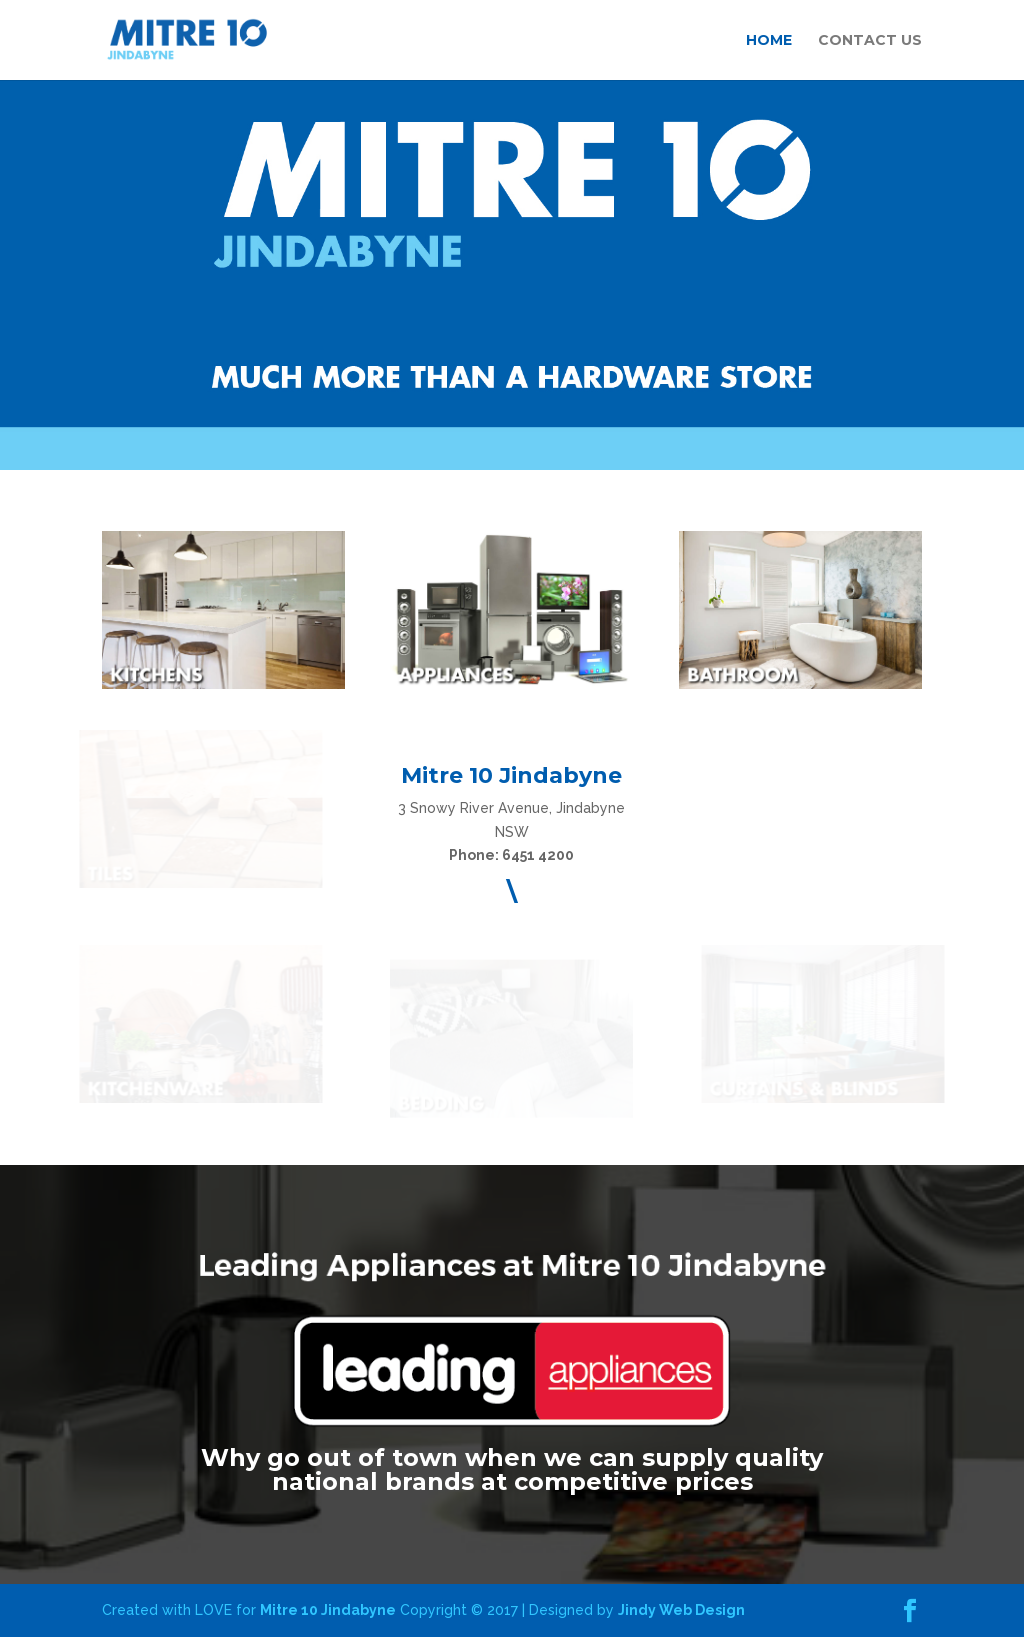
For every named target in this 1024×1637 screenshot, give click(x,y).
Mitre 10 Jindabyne (328, 1610)
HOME (769, 41)
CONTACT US (870, 41)
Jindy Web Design (681, 1610)
